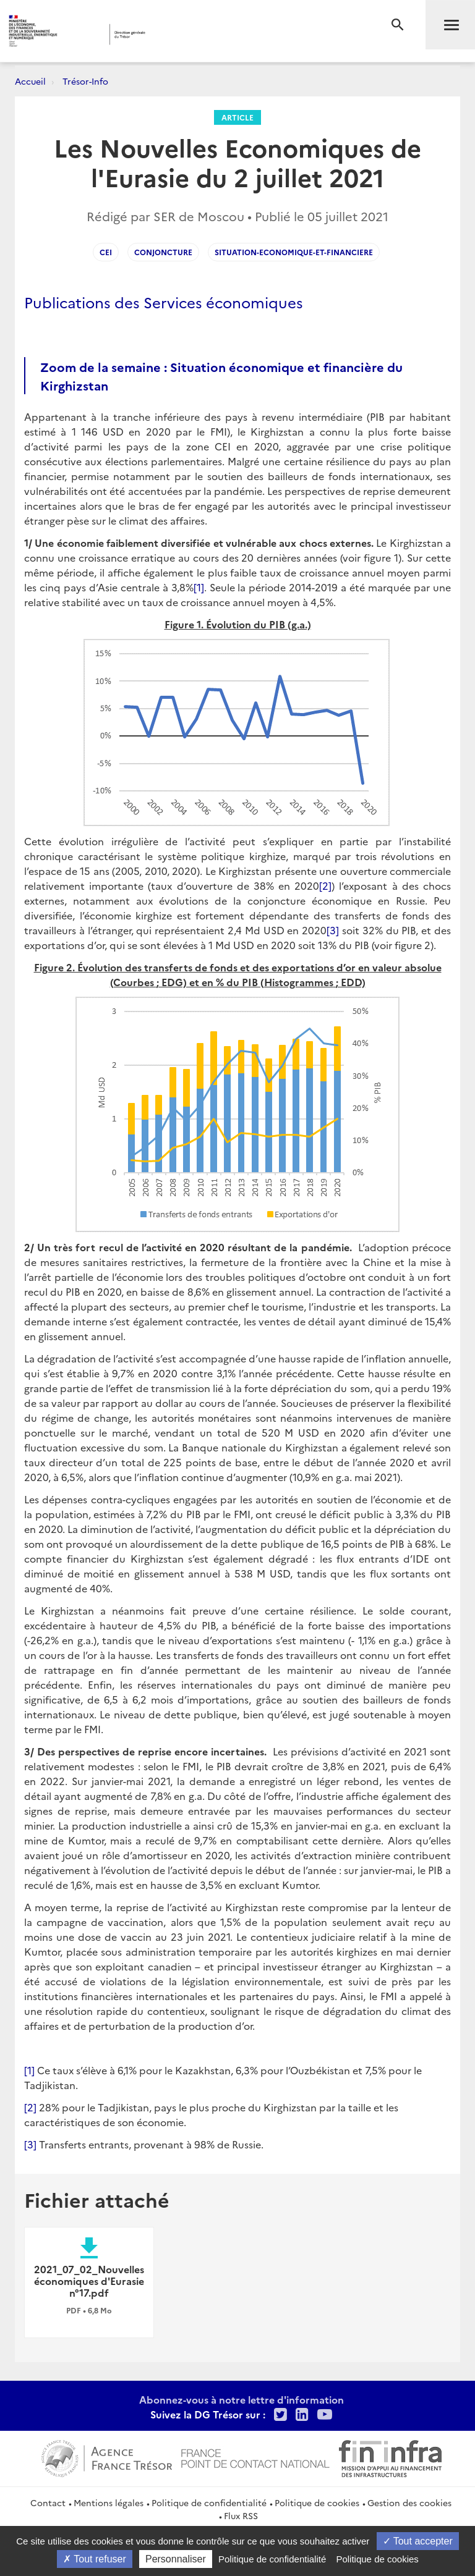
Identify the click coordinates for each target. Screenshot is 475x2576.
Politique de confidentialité (209, 2502)
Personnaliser (175, 2559)
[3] (333, 930)
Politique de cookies (317, 2502)
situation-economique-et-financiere (294, 252)
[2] (325, 885)
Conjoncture (163, 252)
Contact (48, 2502)
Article (237, 117)
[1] (199, 587)
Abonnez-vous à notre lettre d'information (241, 2399)
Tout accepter (418, 2541)
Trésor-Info (85, 81)
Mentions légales (108, 2502)
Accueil (30, 81)
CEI (106, 252)
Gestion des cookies (409, 2502)
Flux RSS (241, 2515)
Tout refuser (94, 2559)
